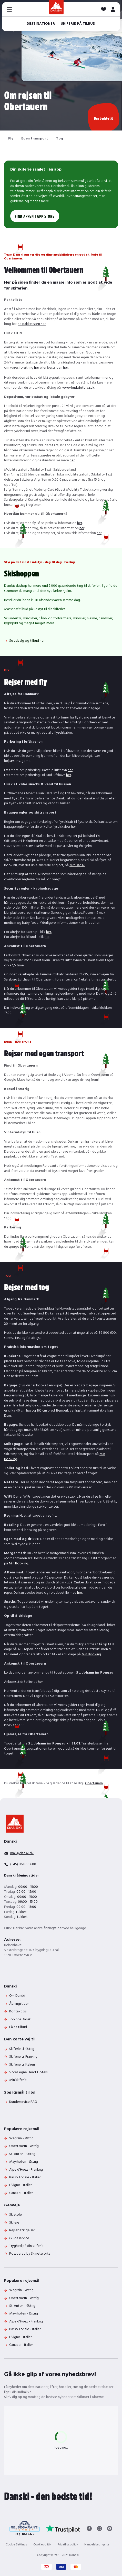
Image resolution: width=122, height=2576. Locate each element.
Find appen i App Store (35, 216)
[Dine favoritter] (103, 9)
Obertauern (94, 1783)
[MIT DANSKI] (113, 9)
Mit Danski (77, 865)
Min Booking (18, 1563)
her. (73, 827)
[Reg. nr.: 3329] (24, 2529)
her (70, 770)
